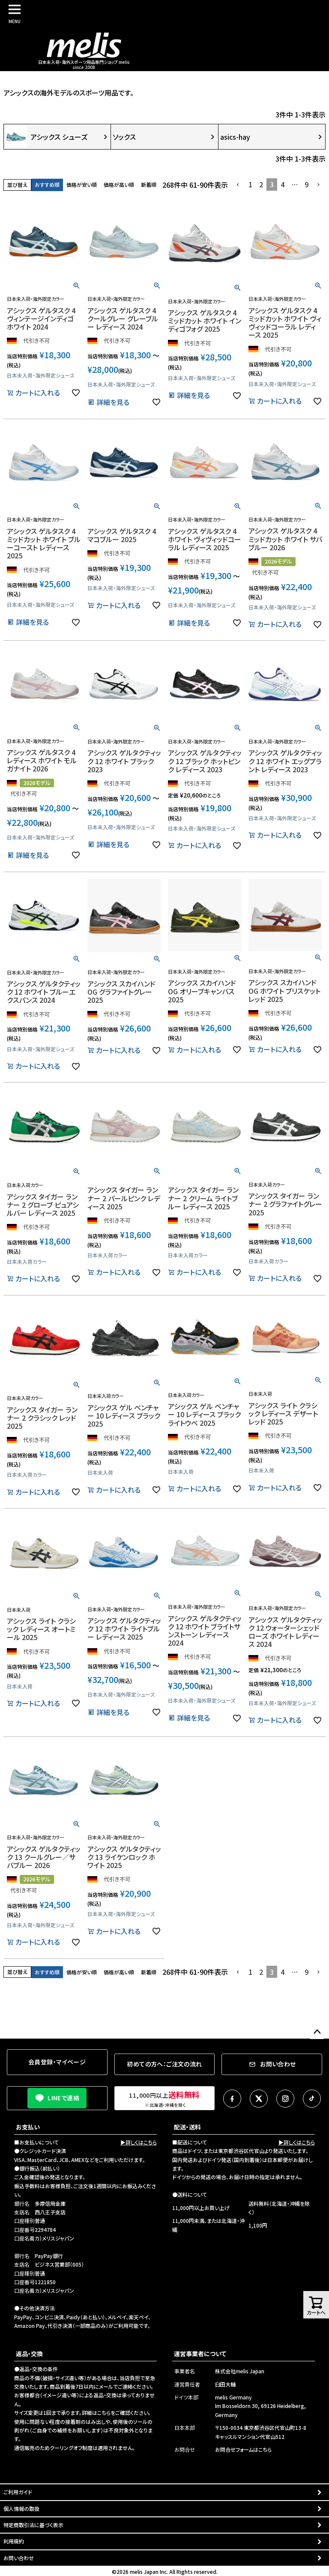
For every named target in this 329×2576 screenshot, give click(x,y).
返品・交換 (29, 2353)
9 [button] (306, 184)
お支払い (28, 2127)
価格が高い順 (119, 184)
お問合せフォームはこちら (243, 2449)
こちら (104, 2412)
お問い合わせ (18, 2557)
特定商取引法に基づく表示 (33, 2524)
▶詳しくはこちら (138, 2142)
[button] (238, 184)
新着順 (148, 184)
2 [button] (261, 184)
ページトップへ (317, 2032)
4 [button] (282, 184)
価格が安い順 (81, 184)
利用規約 (13, 2541)
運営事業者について (200, 2353)
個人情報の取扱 (21, 2508)
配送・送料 (187, 2127)
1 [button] (250, 184)
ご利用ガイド (17, 2491)
